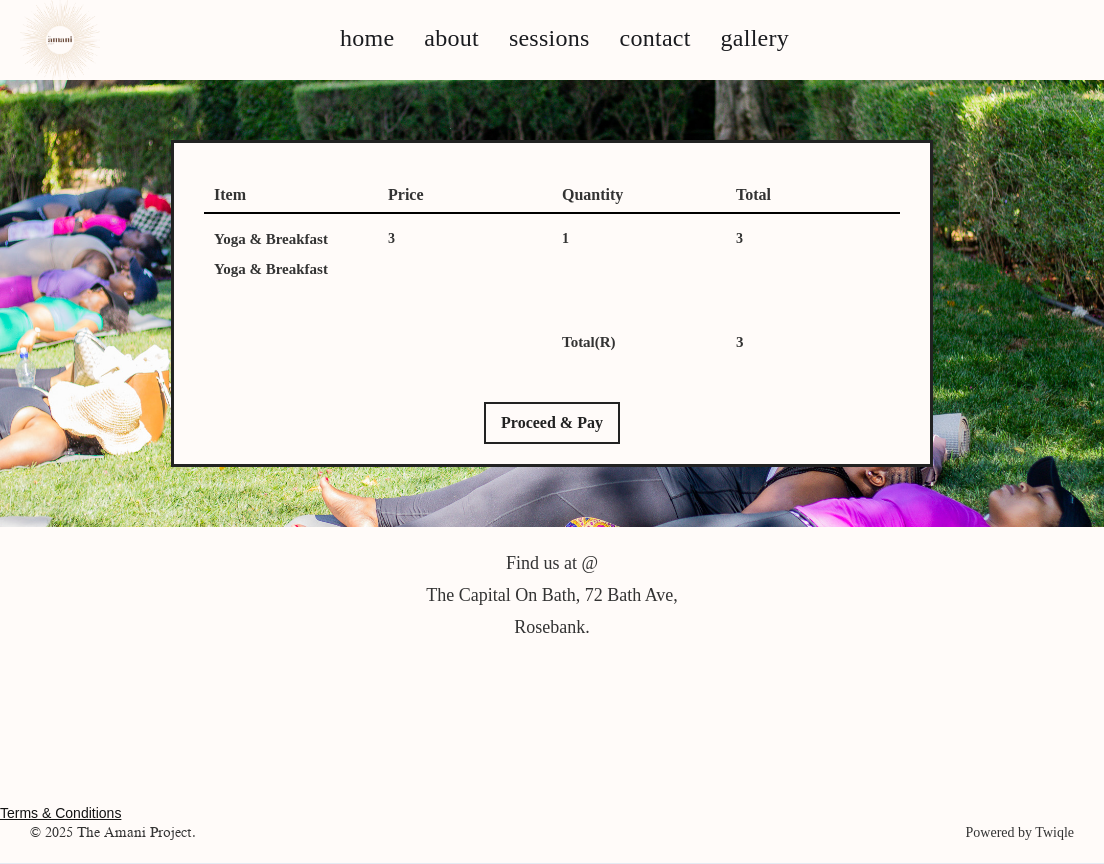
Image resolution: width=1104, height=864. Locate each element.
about (451, 38)
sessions (549, 38)
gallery (755, 38)
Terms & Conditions (60, 813)
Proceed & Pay (552, 422)
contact (655, 38)
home (367, 38)
